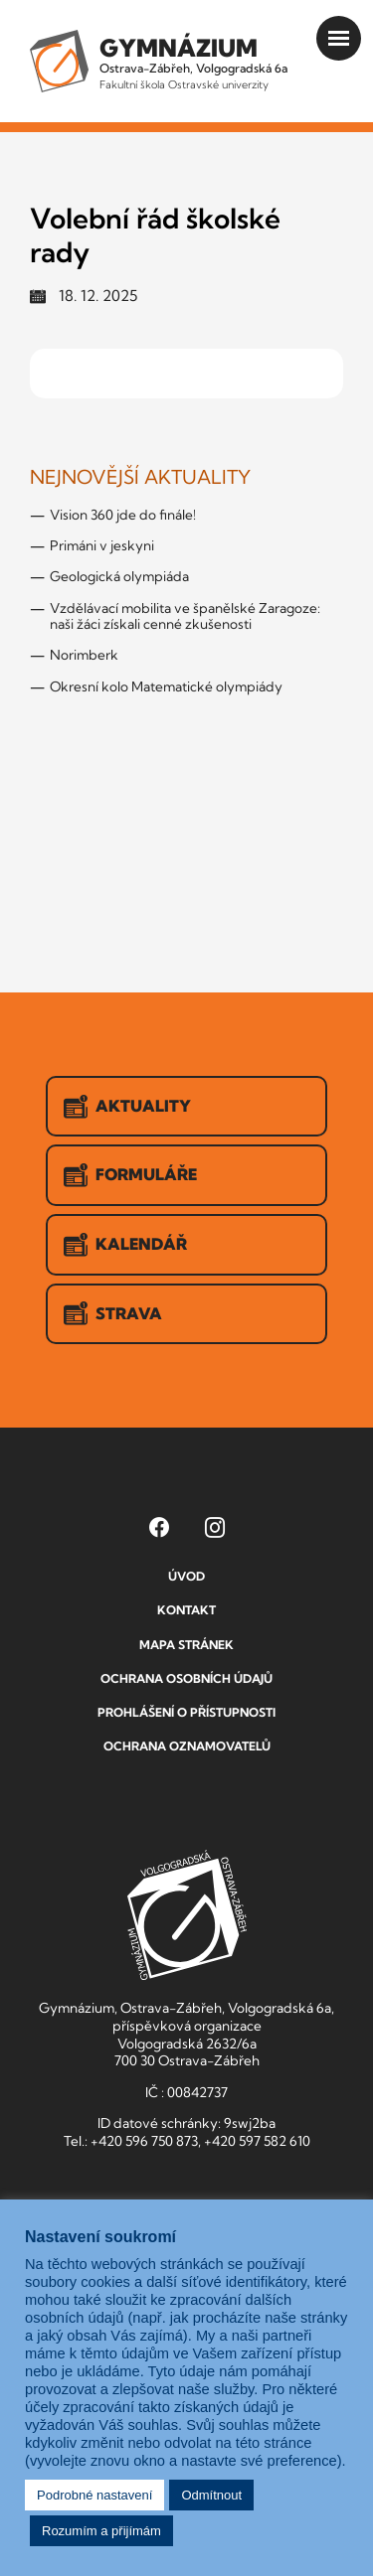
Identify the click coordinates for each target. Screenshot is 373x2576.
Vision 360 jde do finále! (123, 515)
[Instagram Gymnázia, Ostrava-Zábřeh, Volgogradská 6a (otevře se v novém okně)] (215, 1527)
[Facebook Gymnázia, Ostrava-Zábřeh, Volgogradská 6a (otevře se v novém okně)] (159, 1527)
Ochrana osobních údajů (186, 1678)
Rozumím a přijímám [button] (101, 2530)
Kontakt (186, 1609)
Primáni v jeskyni (102, 545)
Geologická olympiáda (119, 576)
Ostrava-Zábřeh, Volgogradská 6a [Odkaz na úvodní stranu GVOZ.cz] (193, 62)
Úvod (186, 1576)
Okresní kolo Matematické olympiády (166, 686)
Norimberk (84, 655)
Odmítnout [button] (211, 2495)
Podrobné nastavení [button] (94, 2495)
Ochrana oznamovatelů (187, 1746)
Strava (113, 1313)
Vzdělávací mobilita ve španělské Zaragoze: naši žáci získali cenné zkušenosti (185, 616)
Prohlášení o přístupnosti (186, 1712)
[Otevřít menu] (338, 38)
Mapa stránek (186, 1644)
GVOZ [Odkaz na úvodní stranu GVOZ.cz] (187, 1915)
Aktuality (127, 1107)
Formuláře (130, 1175)
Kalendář (125, 1245)
